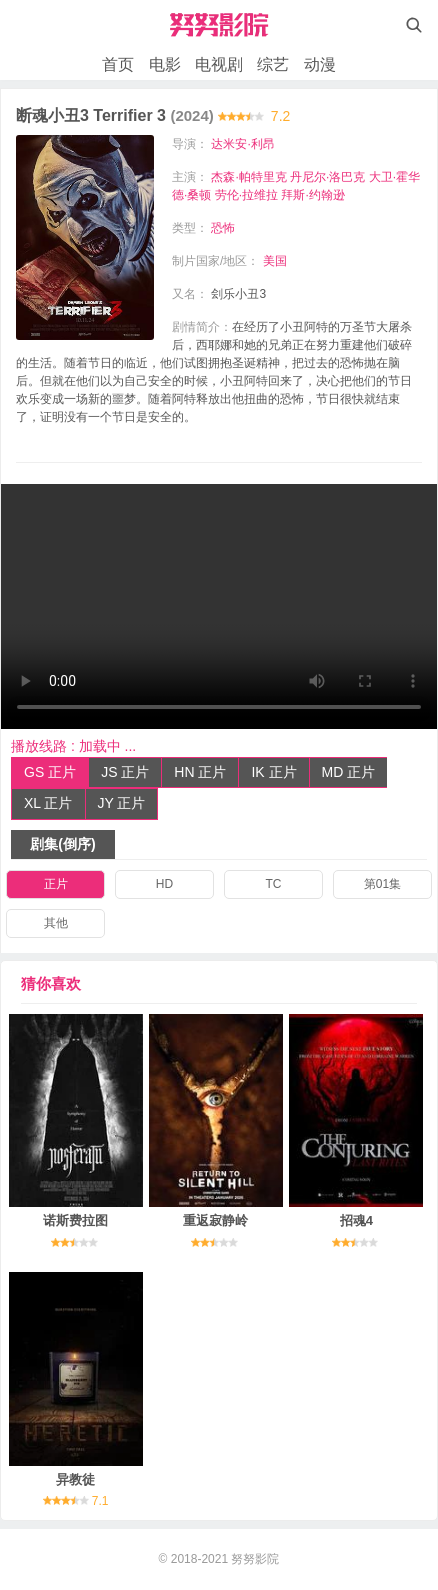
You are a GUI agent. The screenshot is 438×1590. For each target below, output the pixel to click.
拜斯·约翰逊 (312, 195)
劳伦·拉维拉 (246, 195)
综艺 (273, 64)
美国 (275, 261)
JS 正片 (125, 772)
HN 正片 (200, 772)
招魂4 (356, 1220)
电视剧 (219, 64)
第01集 (382, 884)
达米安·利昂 (242, 144)
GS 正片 (50, 772)
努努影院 (255, 1559)
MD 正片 (349, 772)
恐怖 (223, 228)
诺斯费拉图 (75, 1220)
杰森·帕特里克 (248, 177)
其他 (56, 923)
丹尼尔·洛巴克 (327, 177)
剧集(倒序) (62, 844)
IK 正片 (273, 772)
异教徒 (75, 1479)
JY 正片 (122, 803)
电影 (165, 64)
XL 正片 (48, 803)
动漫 (320, 64)
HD (164, 884)
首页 (118, 64)
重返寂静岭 (215, 1220)
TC (274, 884)
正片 (56, 884)
